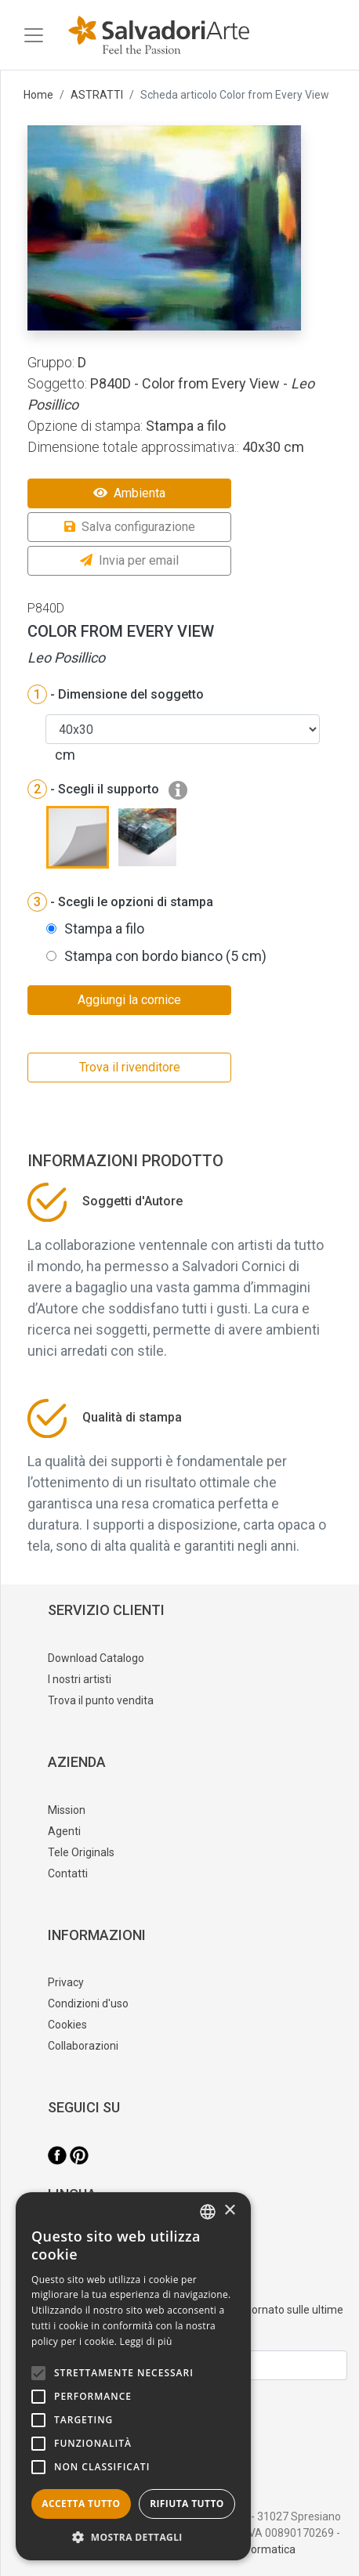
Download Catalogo (96, 1658)
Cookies (67, 2024)
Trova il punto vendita (101, 1700)
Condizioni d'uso (88, 2003)
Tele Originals (81, 1852)
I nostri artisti (79, 1679)
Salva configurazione (129, 526)
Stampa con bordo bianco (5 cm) (165, 956)
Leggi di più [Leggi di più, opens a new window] (146, 2341)
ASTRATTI (97, 95)
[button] (133, 2537)
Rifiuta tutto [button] (187, 2503)
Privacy (66, 1982)
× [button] (229, 2211)
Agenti (64, 1831)
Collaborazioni (83, 2045)
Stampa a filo (104, 928)
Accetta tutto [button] (81, 2503)
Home (38, 95)
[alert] (133, 2376)
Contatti (68, 1873)
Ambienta (129, 493)
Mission (66, 1810)
